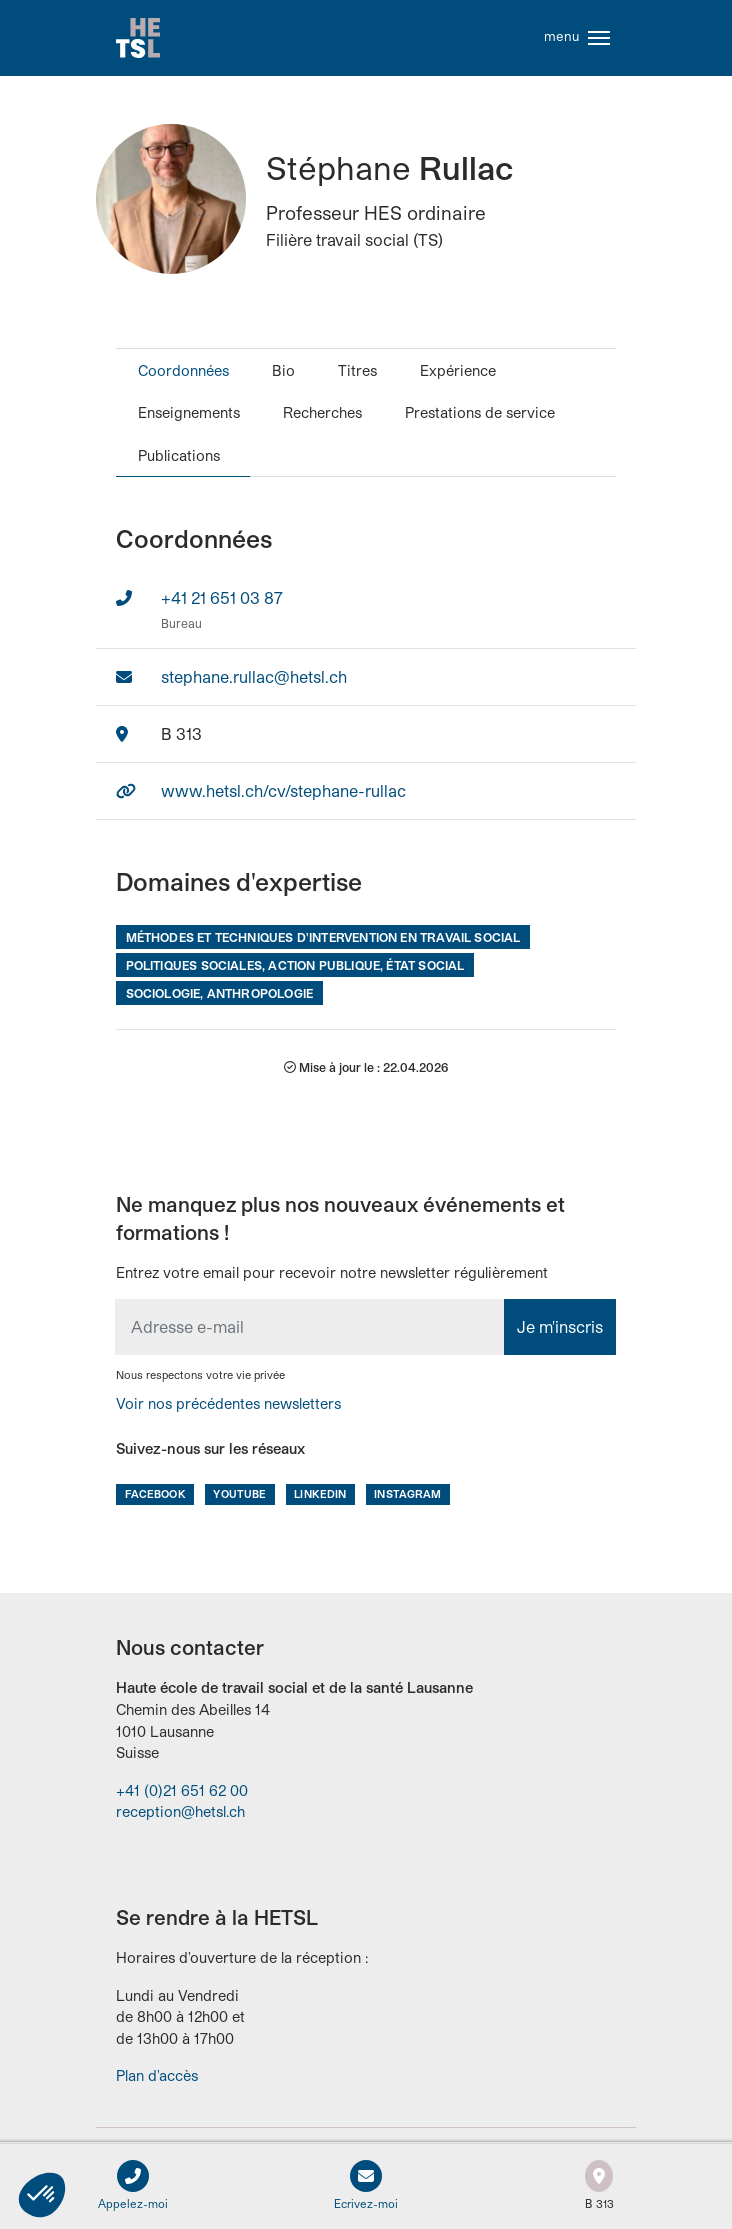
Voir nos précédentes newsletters (228, 1403)
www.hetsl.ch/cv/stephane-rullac (283, 790)
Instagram (407, 1493)
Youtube (239, 1493)
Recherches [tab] (322, 412)
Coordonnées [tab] (183, 370)
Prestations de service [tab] (480, 412)
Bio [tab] (283, 370)
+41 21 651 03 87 (222, 597)
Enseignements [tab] (189, 412)
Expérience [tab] (458, 370)
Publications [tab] (179, 455)
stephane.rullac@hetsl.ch (254, 676)
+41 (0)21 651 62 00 (182, 1790)
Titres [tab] (357, 370)
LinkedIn (320, 1493)
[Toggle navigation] (599, 38)
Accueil (138, 38)
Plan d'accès (157, 2075)
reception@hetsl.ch (180, 1811)
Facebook (155, 1493)
